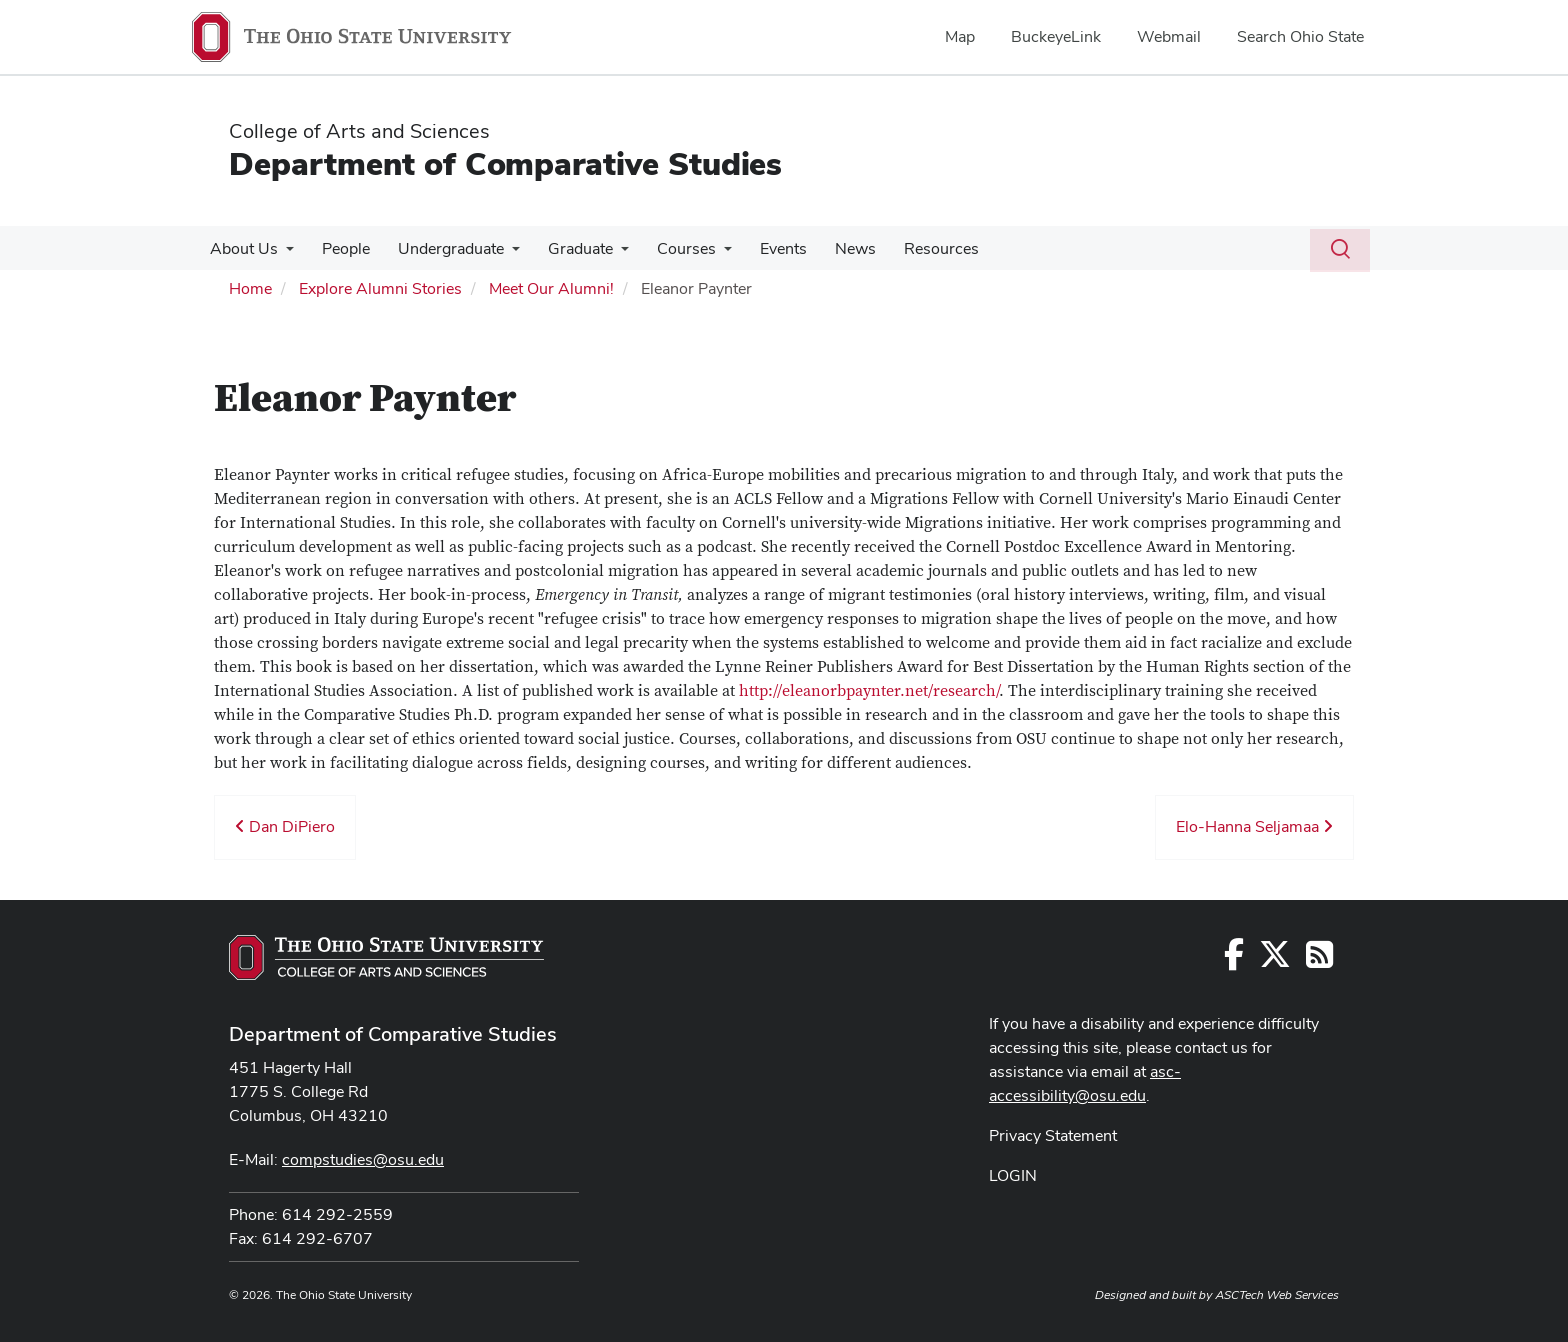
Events (761, 248)
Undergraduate (441, 248)
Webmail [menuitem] (1169, 36)
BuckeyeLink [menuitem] (1056, 36)
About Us (242, 248)
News (829, 248)
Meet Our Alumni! (551, 288)
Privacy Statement (1053, 1135)
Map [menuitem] (960, 36)
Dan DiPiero (285, 826)
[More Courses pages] (706, 254)
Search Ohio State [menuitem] (1300, 36)
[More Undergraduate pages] (502, 254)
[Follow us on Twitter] (1275, 960)
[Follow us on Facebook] (1234, 960)
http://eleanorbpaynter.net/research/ (869, 691)
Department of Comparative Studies (505, 163)
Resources (911, 248)
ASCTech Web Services (1277, 1295)
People (340, 248)
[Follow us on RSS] (1319, 960)
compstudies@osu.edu (363, 1159)
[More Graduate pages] (607, 254)
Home (250, 288)
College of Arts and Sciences (359, 131)
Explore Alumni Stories (380, 288)
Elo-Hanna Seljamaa (1254, 826)
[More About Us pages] (284, 254)
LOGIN (1013, 1175)
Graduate (566, 248)
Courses (668, 248)
